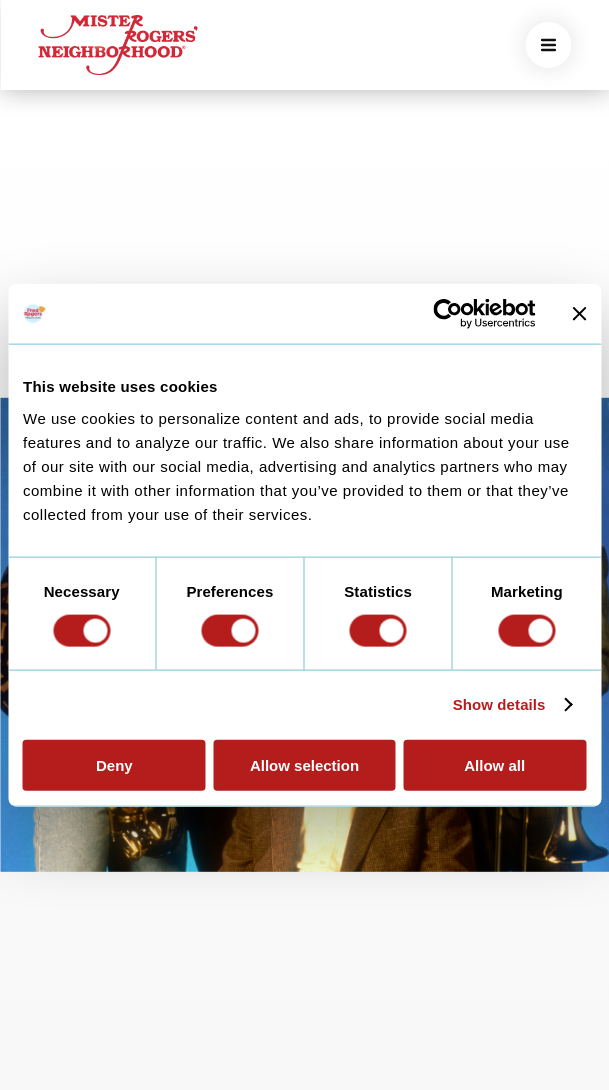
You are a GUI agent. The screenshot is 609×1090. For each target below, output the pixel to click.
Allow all (494, 764)
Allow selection (304, 764)
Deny (114, 764)
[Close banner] (579, 314)
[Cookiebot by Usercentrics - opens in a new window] (447, 314)
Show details (499, 704)
